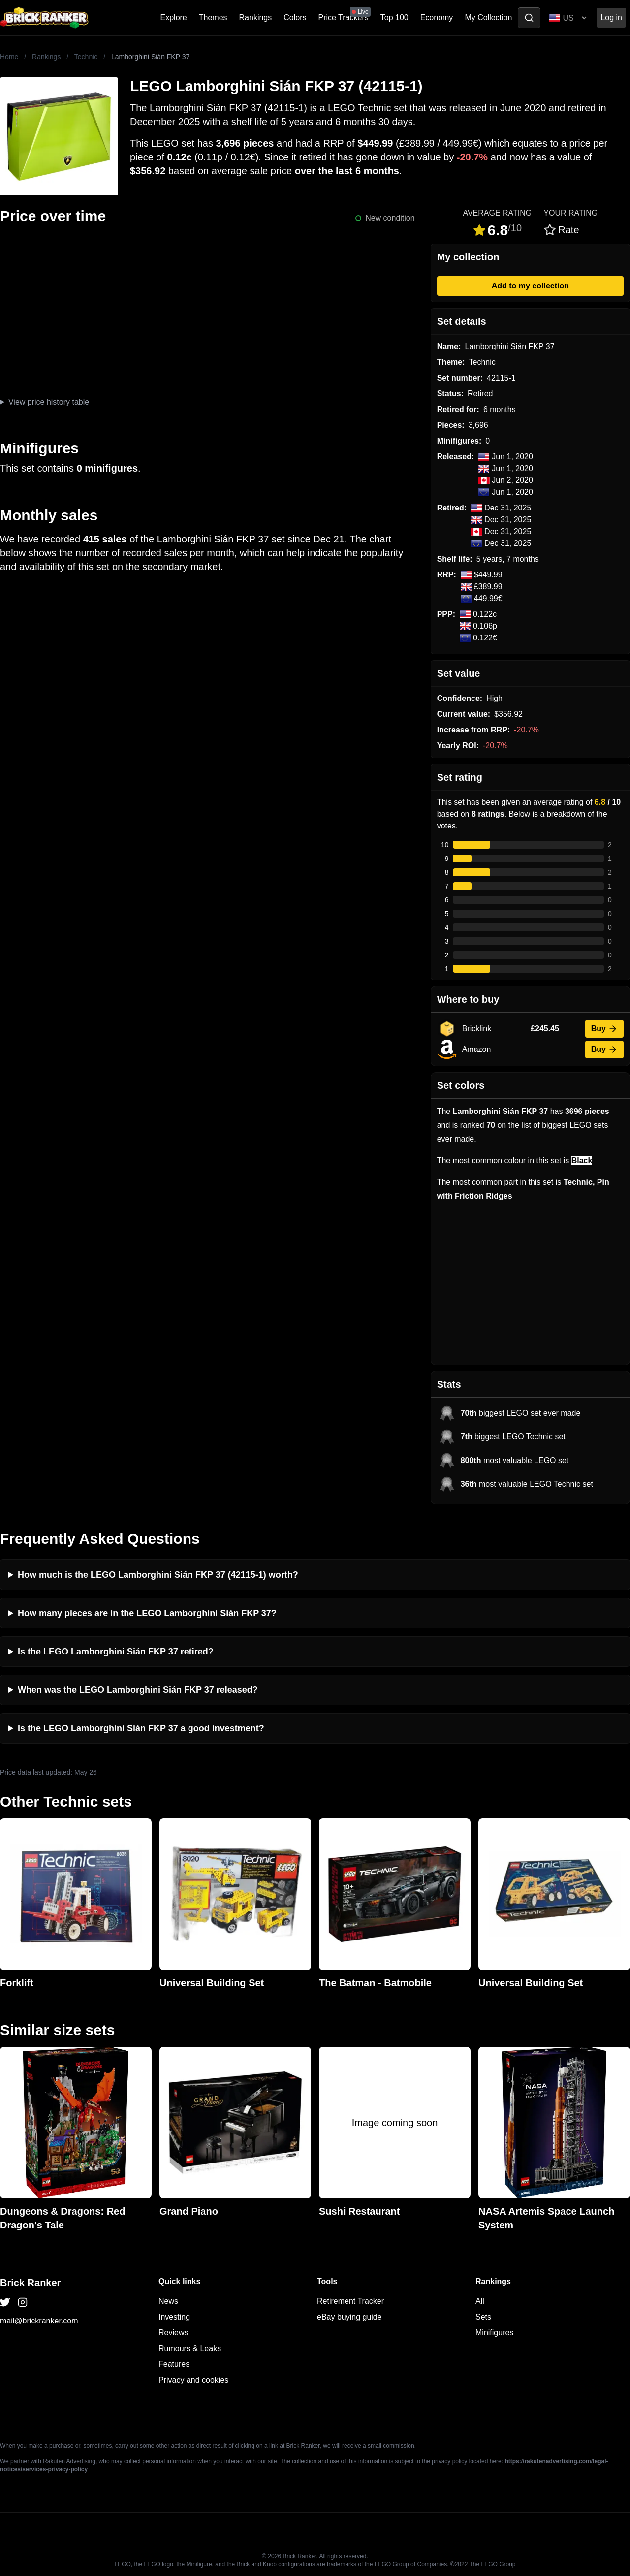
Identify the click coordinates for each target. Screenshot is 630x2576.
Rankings (255, 17)
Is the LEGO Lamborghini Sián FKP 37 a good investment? (141, 1728)
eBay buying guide (349, 2317)
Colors (295, 17)
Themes (213, 17)
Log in (611, 17)
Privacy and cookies (193, 2380)
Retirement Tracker (350, 2301)
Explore (173, 17)
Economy (436, 17)
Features (173, 2364)
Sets (483, 2317)
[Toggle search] (529, 17)
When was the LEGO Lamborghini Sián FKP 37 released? (138, 1690)
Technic (85, 57)
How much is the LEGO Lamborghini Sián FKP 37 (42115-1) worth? (158, 1575)
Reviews (173, 2332)
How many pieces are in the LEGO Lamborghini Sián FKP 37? (147, 1613)
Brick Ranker (30, 2282)
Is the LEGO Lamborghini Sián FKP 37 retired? (116, 1651)
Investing (174, 2317)
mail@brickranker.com (39, 2321)
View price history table (48, 402)
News (168, 2301)
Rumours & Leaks (189, 2348)
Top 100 (394, 17)
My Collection (488, 17)
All (479, 2301)
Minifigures (494, 2332)
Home (9, 57)
